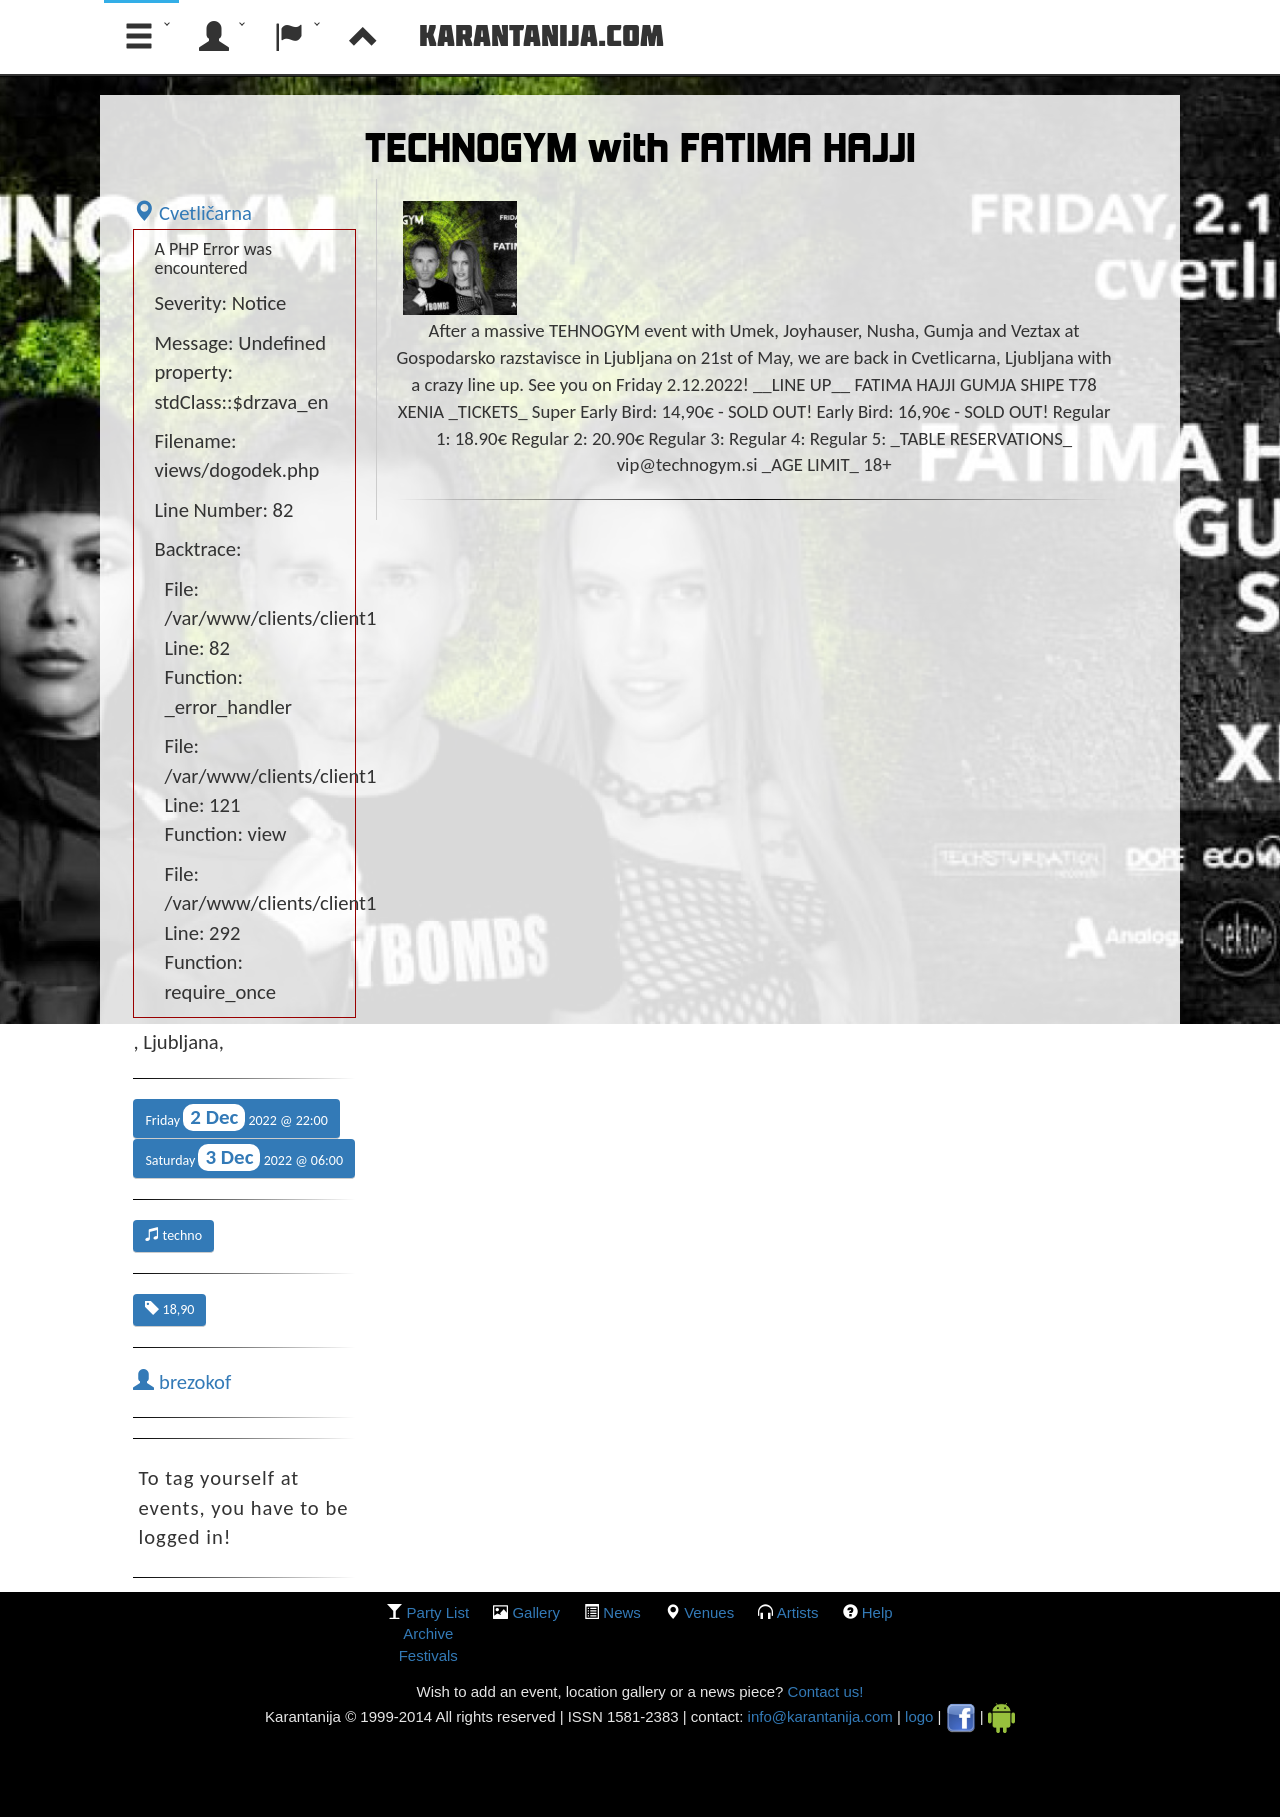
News (622, 1612)
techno (173, 1235)
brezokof (182, 1382)
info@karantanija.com (820, 1716)
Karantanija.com (541, 35)
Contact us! (823, 1691)
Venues (709, 1612)
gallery (536, 1612)
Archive (428, 1633)
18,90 (169, 1309)
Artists (798, 1612)
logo (919, 1716)
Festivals (428, 1655)
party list (438, 1612)
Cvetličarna (192, 213)
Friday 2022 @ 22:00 (236, 1117)
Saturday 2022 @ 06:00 (244, 1157)
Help (877, 1612)
